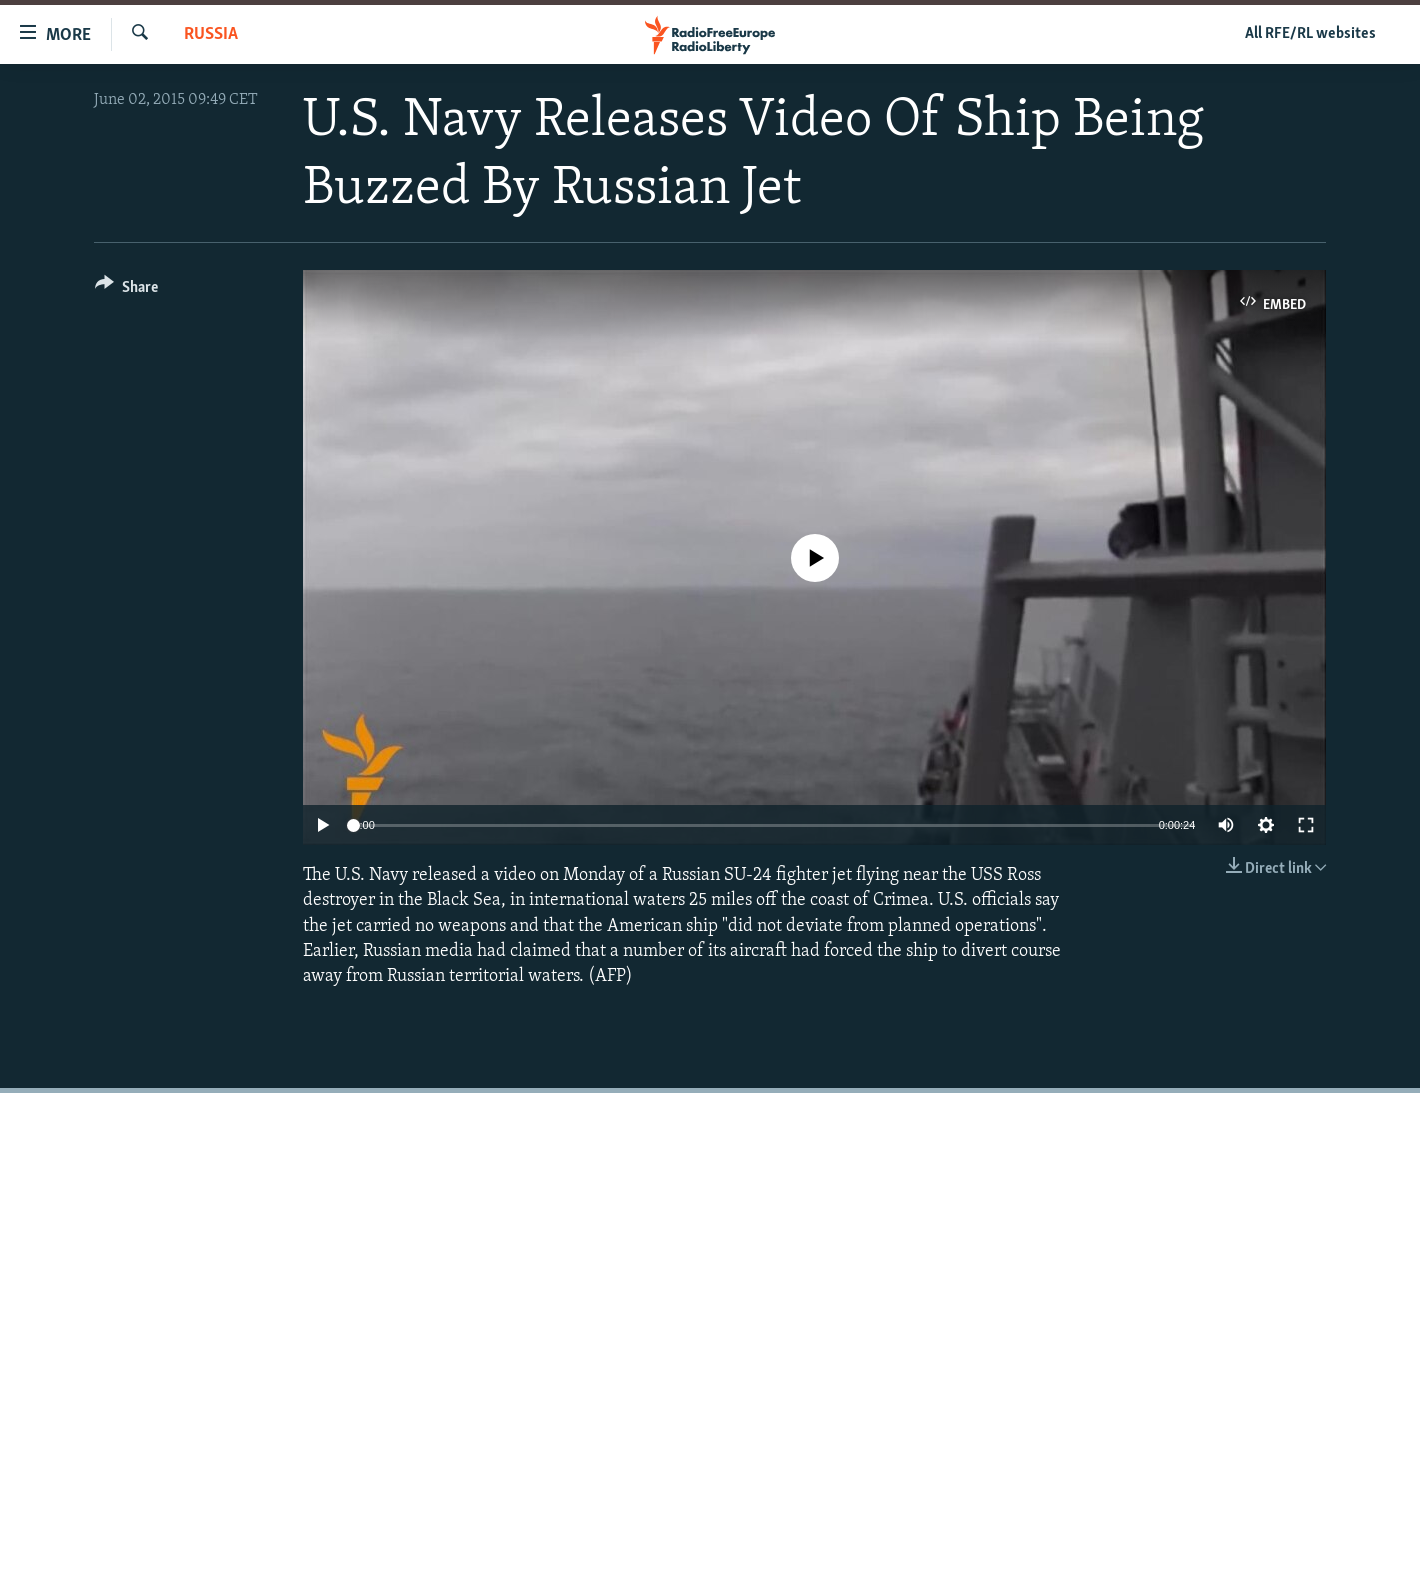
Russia (211, 34)
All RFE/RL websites (1310, 34)
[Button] (126, 290)
